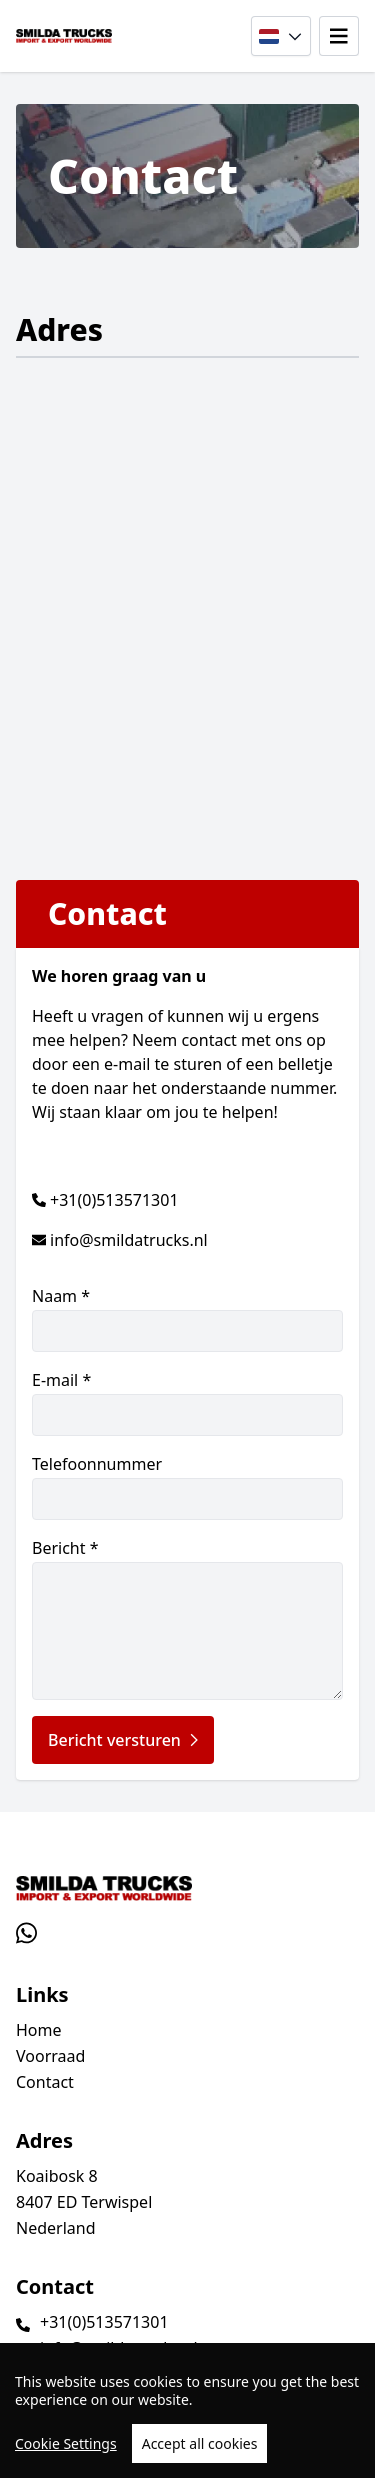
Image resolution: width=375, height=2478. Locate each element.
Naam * (187, 1318)
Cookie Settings (66, 2443)
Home (39, 2030)
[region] (187, 2410)
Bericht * (187, 1618)
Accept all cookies (200, 2443)
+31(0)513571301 (114, 1200)
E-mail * (187, 1402)
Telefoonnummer (187, 1486)
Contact (45, 2082)
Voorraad (50, 2056)
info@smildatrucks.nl (129, 1240)
